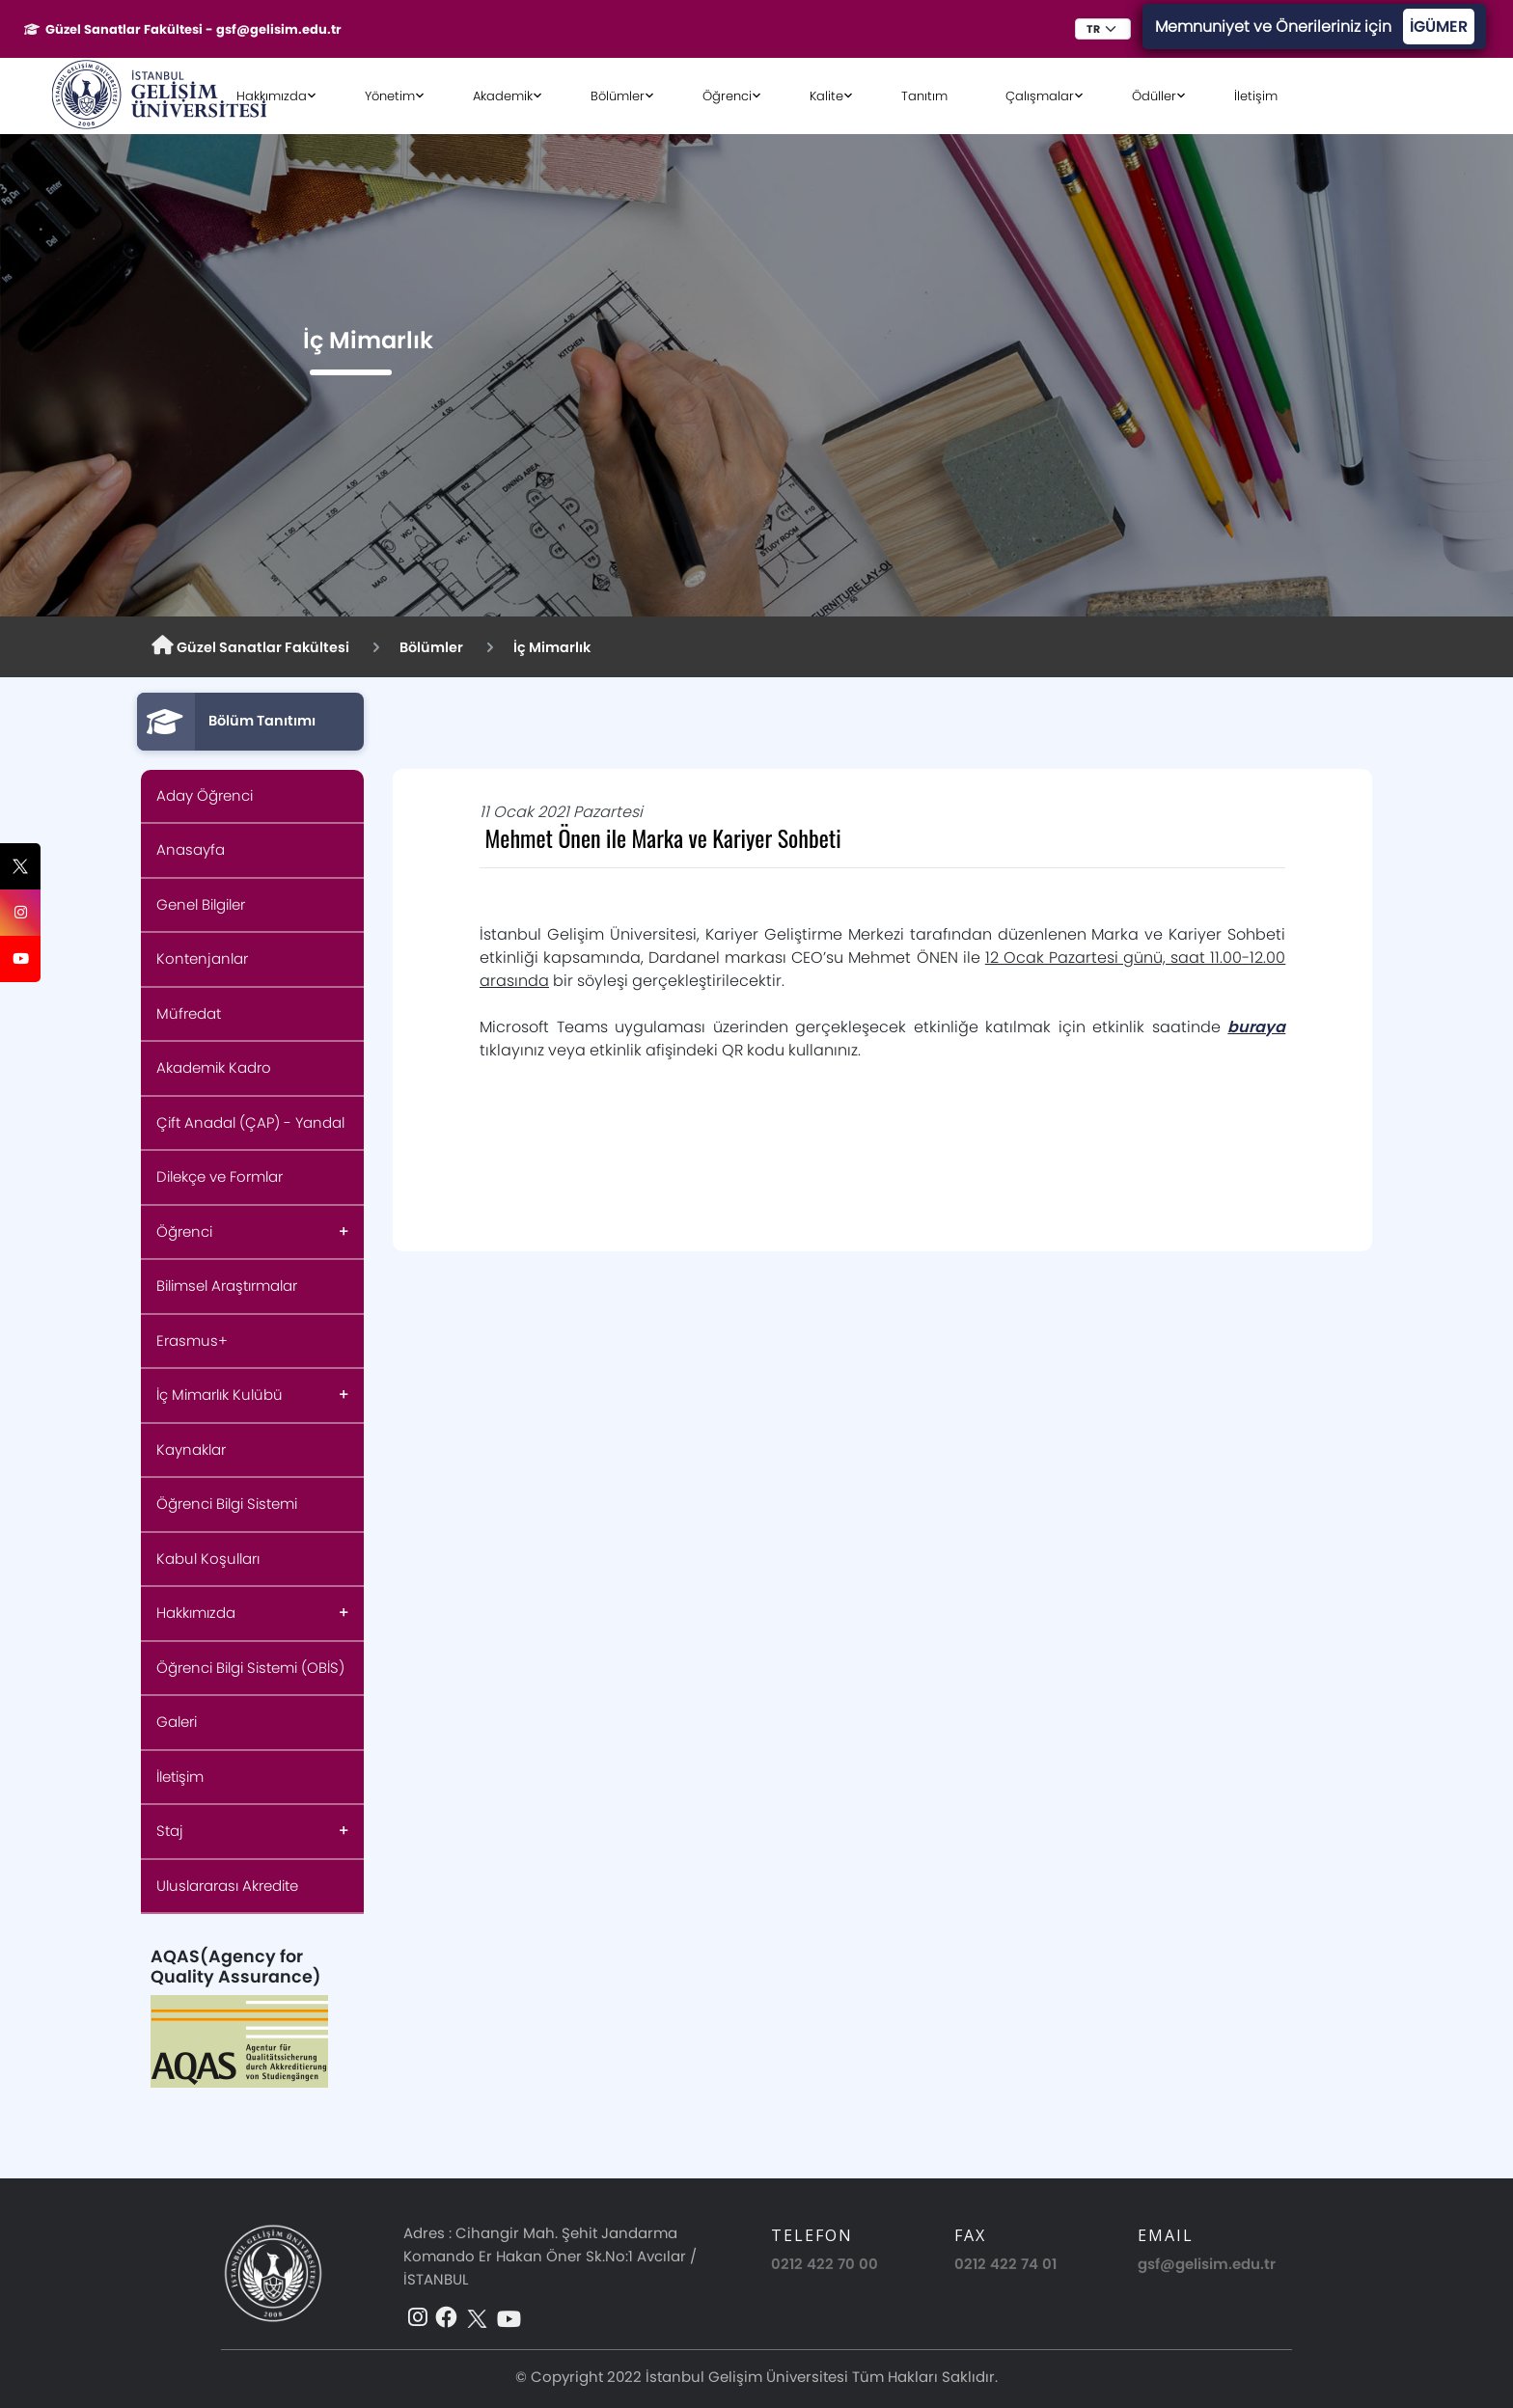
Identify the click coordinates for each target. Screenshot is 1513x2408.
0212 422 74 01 (1005, 2264)
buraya (1256, 1027)
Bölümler (618, 96)
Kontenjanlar (202, 958)
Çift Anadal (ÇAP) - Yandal (250, 1122)
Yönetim (390, 96)
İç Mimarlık (552, 647)
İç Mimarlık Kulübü (219, 1394)
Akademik (503, 96)
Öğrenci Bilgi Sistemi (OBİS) (250, 1667)
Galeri (176, 1721)
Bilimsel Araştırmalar (226, 1285)
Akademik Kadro (213, 1067)
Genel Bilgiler (200, 904)
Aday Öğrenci (204, 795)
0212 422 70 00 (824, 2264)
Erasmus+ (192, 1340)
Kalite (826, 96)
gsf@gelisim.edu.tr (1207, 2264)
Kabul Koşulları (208, 1558)
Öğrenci (727, 96)
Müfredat (188, 1013)
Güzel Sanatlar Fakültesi (250, 646)
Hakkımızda (271, 96)
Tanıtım (924, 96)
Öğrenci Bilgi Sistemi (226, 1503)
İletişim (1256, 96)
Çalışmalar (1039, 96)
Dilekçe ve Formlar (219, 1176)
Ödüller (1154, 96)
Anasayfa (190, 849)
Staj (169, 1830)
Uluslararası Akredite (227, 1885)
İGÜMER (1439, 26)
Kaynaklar (191, 1449)
